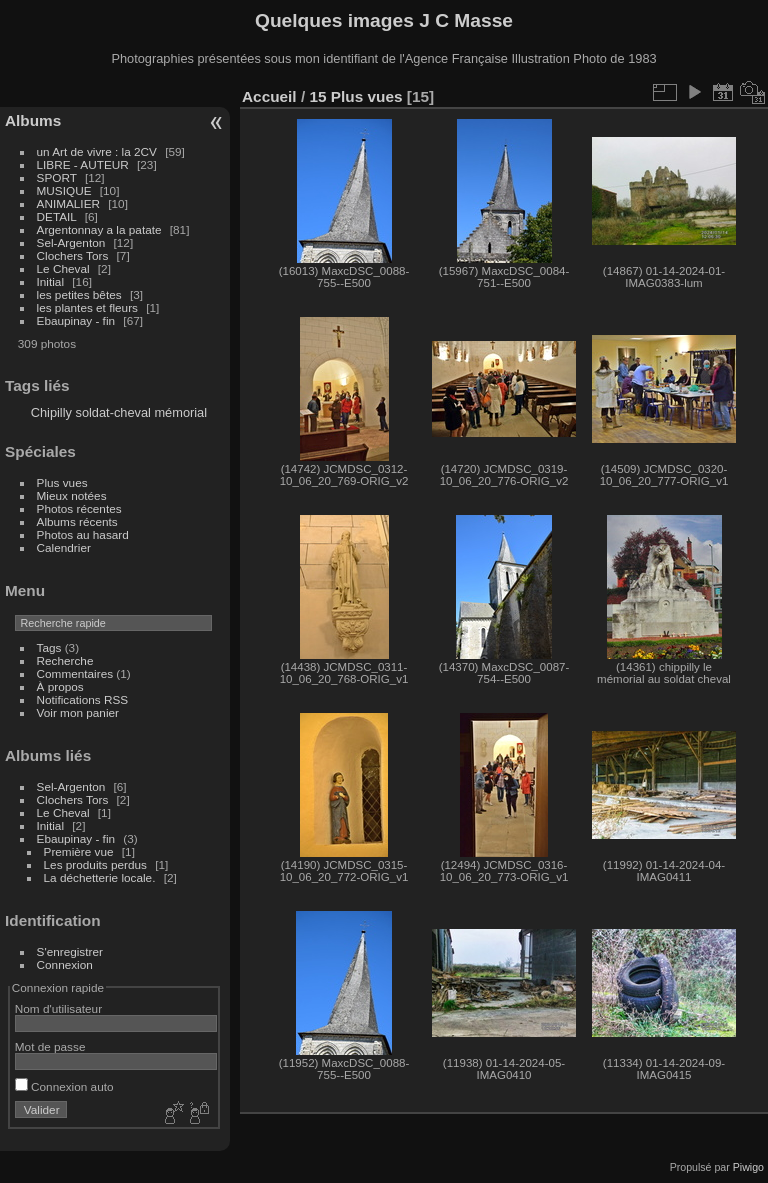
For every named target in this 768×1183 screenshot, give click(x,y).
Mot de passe (50, 1046)
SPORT (57, 177)
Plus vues (62, 482)
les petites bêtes (79, 294)
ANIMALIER (68, 203)
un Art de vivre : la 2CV (97, 151)
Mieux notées (72, 495)
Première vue (79, 851)
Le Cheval (65, 268)
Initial (50, 281)
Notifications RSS (83, 699)
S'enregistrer (70, 951)
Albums (33, 120)
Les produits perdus (95, 864)
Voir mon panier (78, 712)
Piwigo (748, 1167)
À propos (60, 686)
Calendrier (64, 547)
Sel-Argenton (71, 242)
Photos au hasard (83, 534)
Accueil (269, 96)
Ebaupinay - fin (76, 320)
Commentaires (75, 673)
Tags (49, 647)
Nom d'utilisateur (58, 1008)
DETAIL (57, 216)
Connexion (65, 964)
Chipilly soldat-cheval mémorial (119, 412)
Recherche (65, 660)
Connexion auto (64, 1086)
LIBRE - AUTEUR (83, 164)
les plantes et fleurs (87, 307)
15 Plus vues (355, 96)
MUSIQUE (64, 190)
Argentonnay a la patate (99, 229)
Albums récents (77, 521)
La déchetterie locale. (100, 877)
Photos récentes (79, 508)
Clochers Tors (73, 255)
